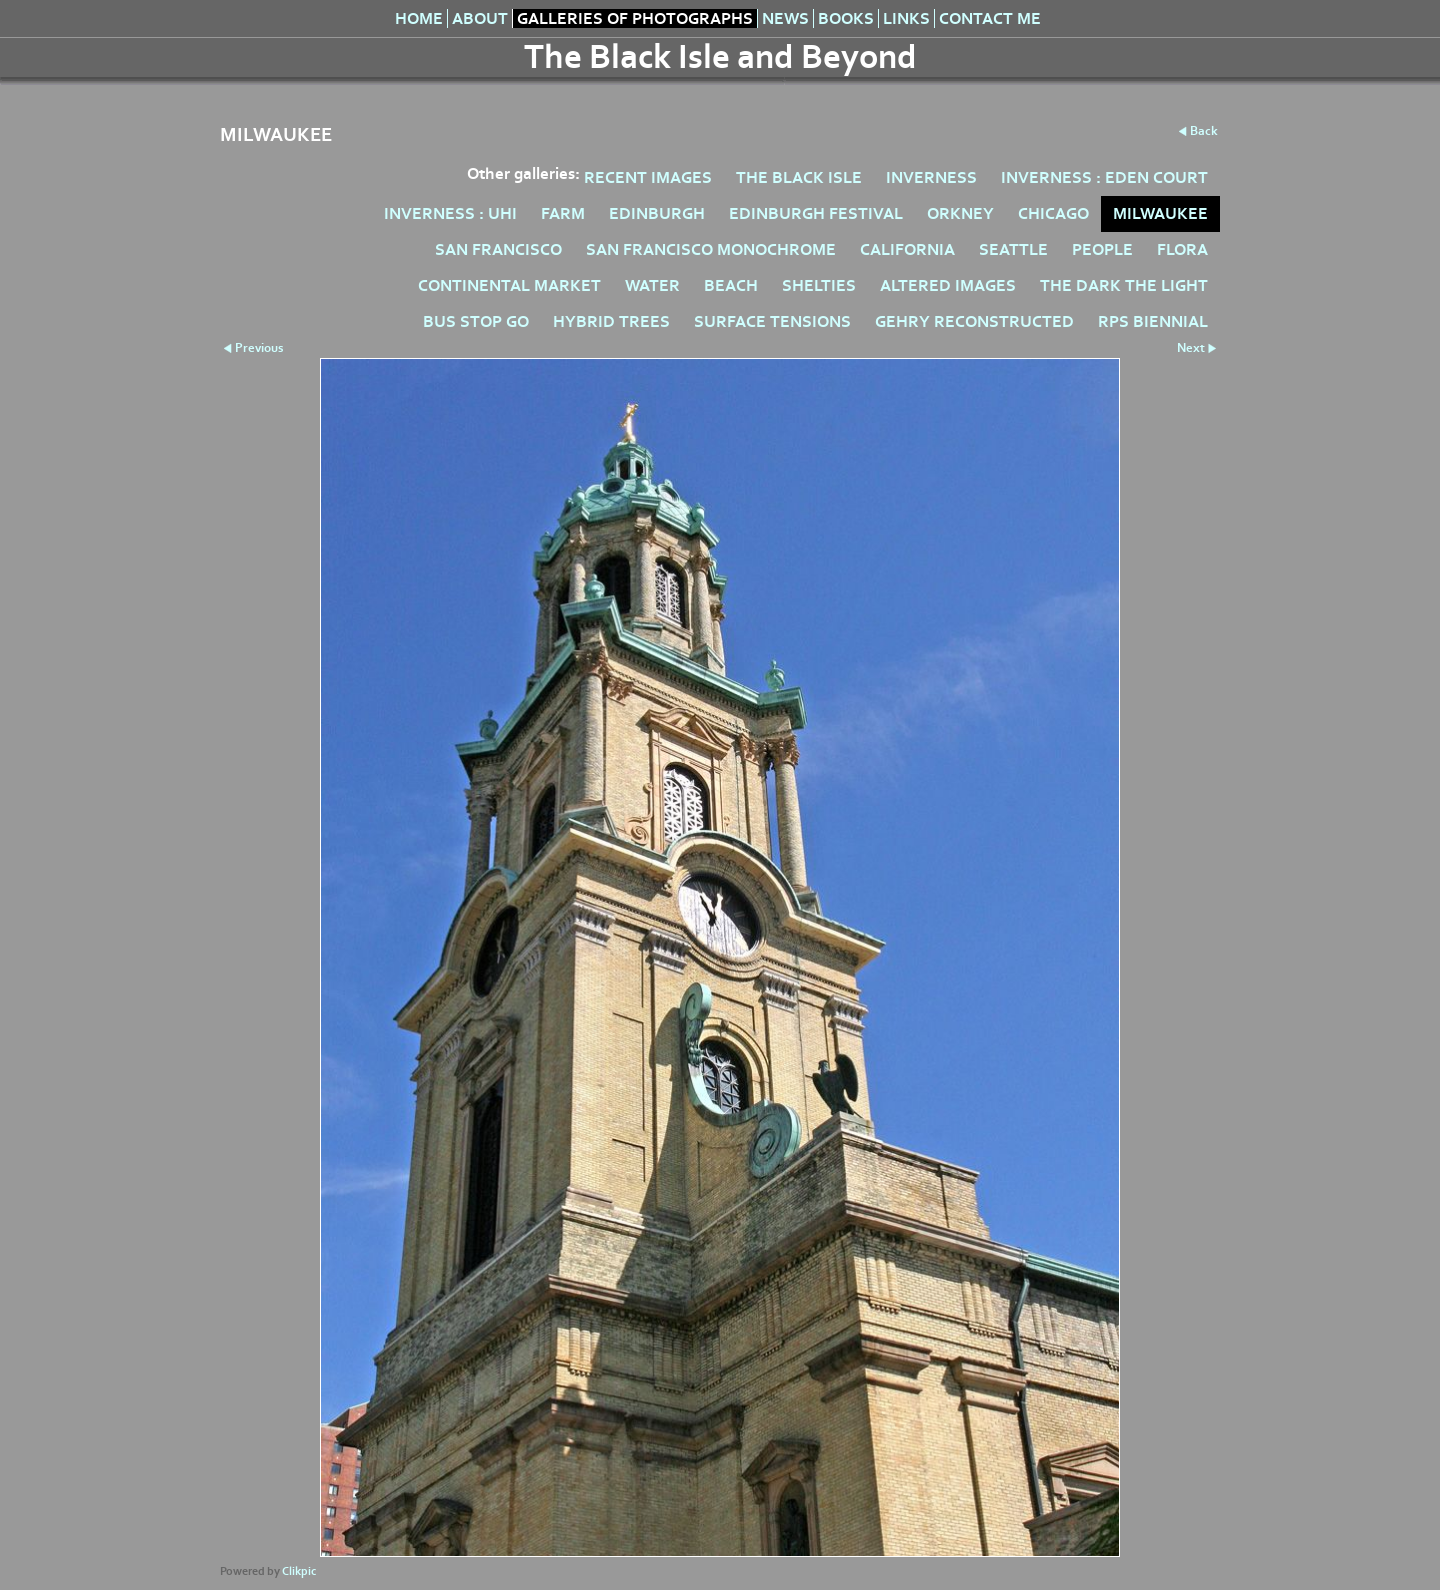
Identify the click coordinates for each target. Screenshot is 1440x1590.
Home (419, 18)
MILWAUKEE (1160, 213)
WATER (652, 285)
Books (846, 18)
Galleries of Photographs (635, 18)
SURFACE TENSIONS (772, 321)
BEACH (731, 285)
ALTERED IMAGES (948, 285)
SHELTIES (819, 285)
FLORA (1182, 249)
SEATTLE (1013, 249)
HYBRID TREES (611, 321)
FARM (563, 213)
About (480, 18)
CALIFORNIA (907, 249)
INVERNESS (931, 177)
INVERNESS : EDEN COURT (1104, 177)
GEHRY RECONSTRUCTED (974, 321)
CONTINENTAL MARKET (509, 285)
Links (906, 18)
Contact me (990, 18)
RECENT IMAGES (648, 177)
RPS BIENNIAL (1153, 321)
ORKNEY (960, 213)
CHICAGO (1053, 213)
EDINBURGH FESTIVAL (816, 213)
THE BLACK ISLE (799, 177)
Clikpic (299, 1571)
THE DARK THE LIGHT (1124, 285)
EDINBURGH (657, 213)
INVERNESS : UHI (450, 213)
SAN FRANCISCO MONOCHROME (711, 249)
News (785, 18)
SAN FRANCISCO (498, 249)
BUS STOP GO (476, 321)
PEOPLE (1102, 249)
